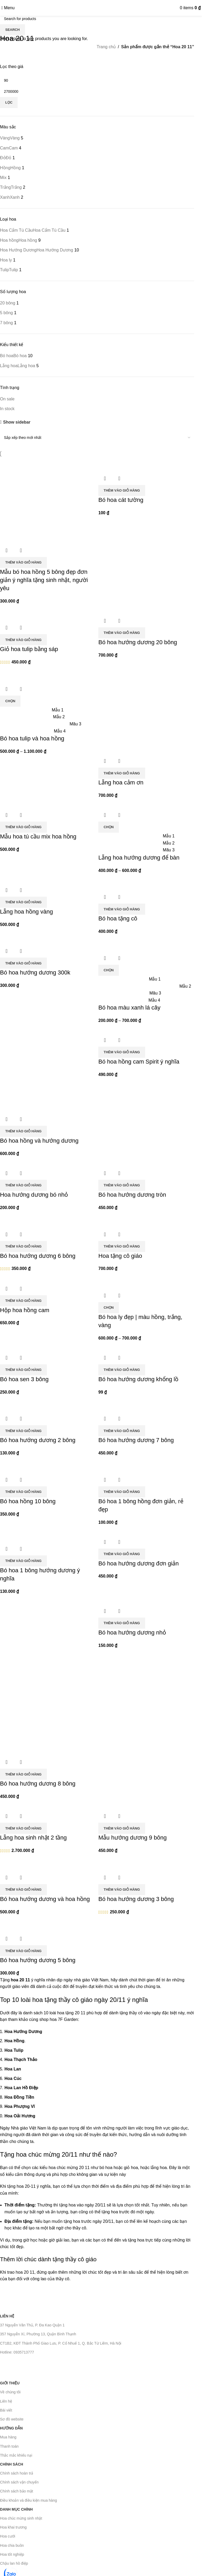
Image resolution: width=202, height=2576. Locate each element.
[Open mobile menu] (7, 8)
